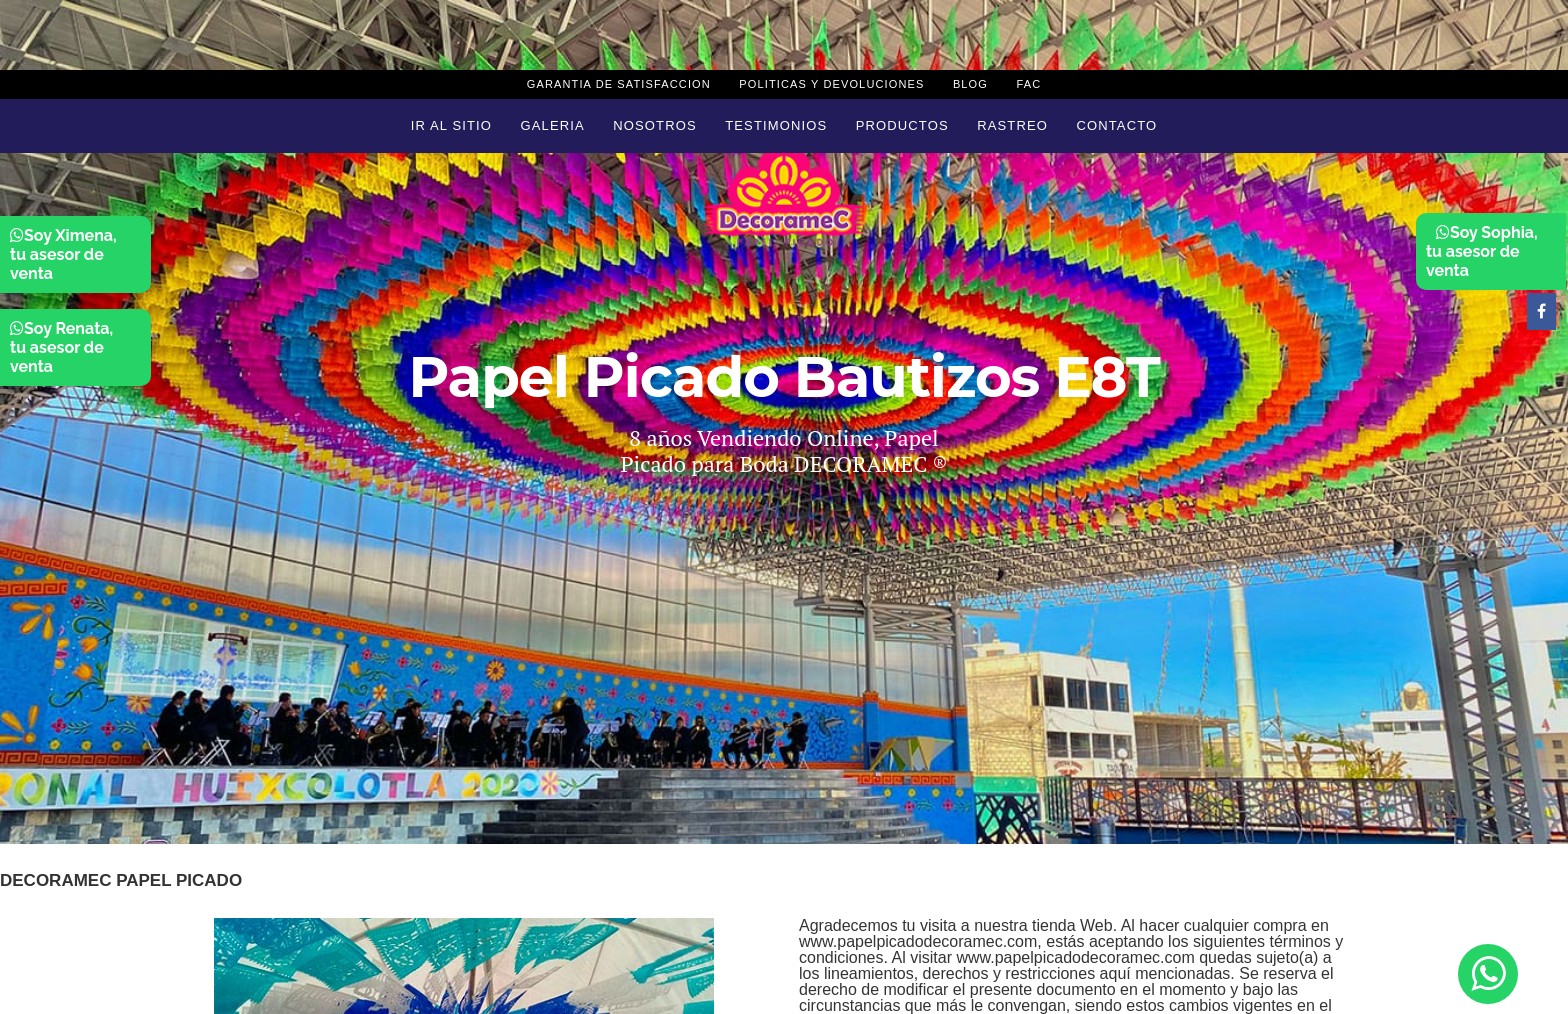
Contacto (1116, 125)
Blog (970, 84)
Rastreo (1012, 125)
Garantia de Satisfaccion (619, 84)
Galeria (553, 125)
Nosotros (654, 125)
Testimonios (776, 125)
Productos (902, 125)
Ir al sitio (451, 125)
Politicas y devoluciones (831, 84)
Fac (1028, 84)
